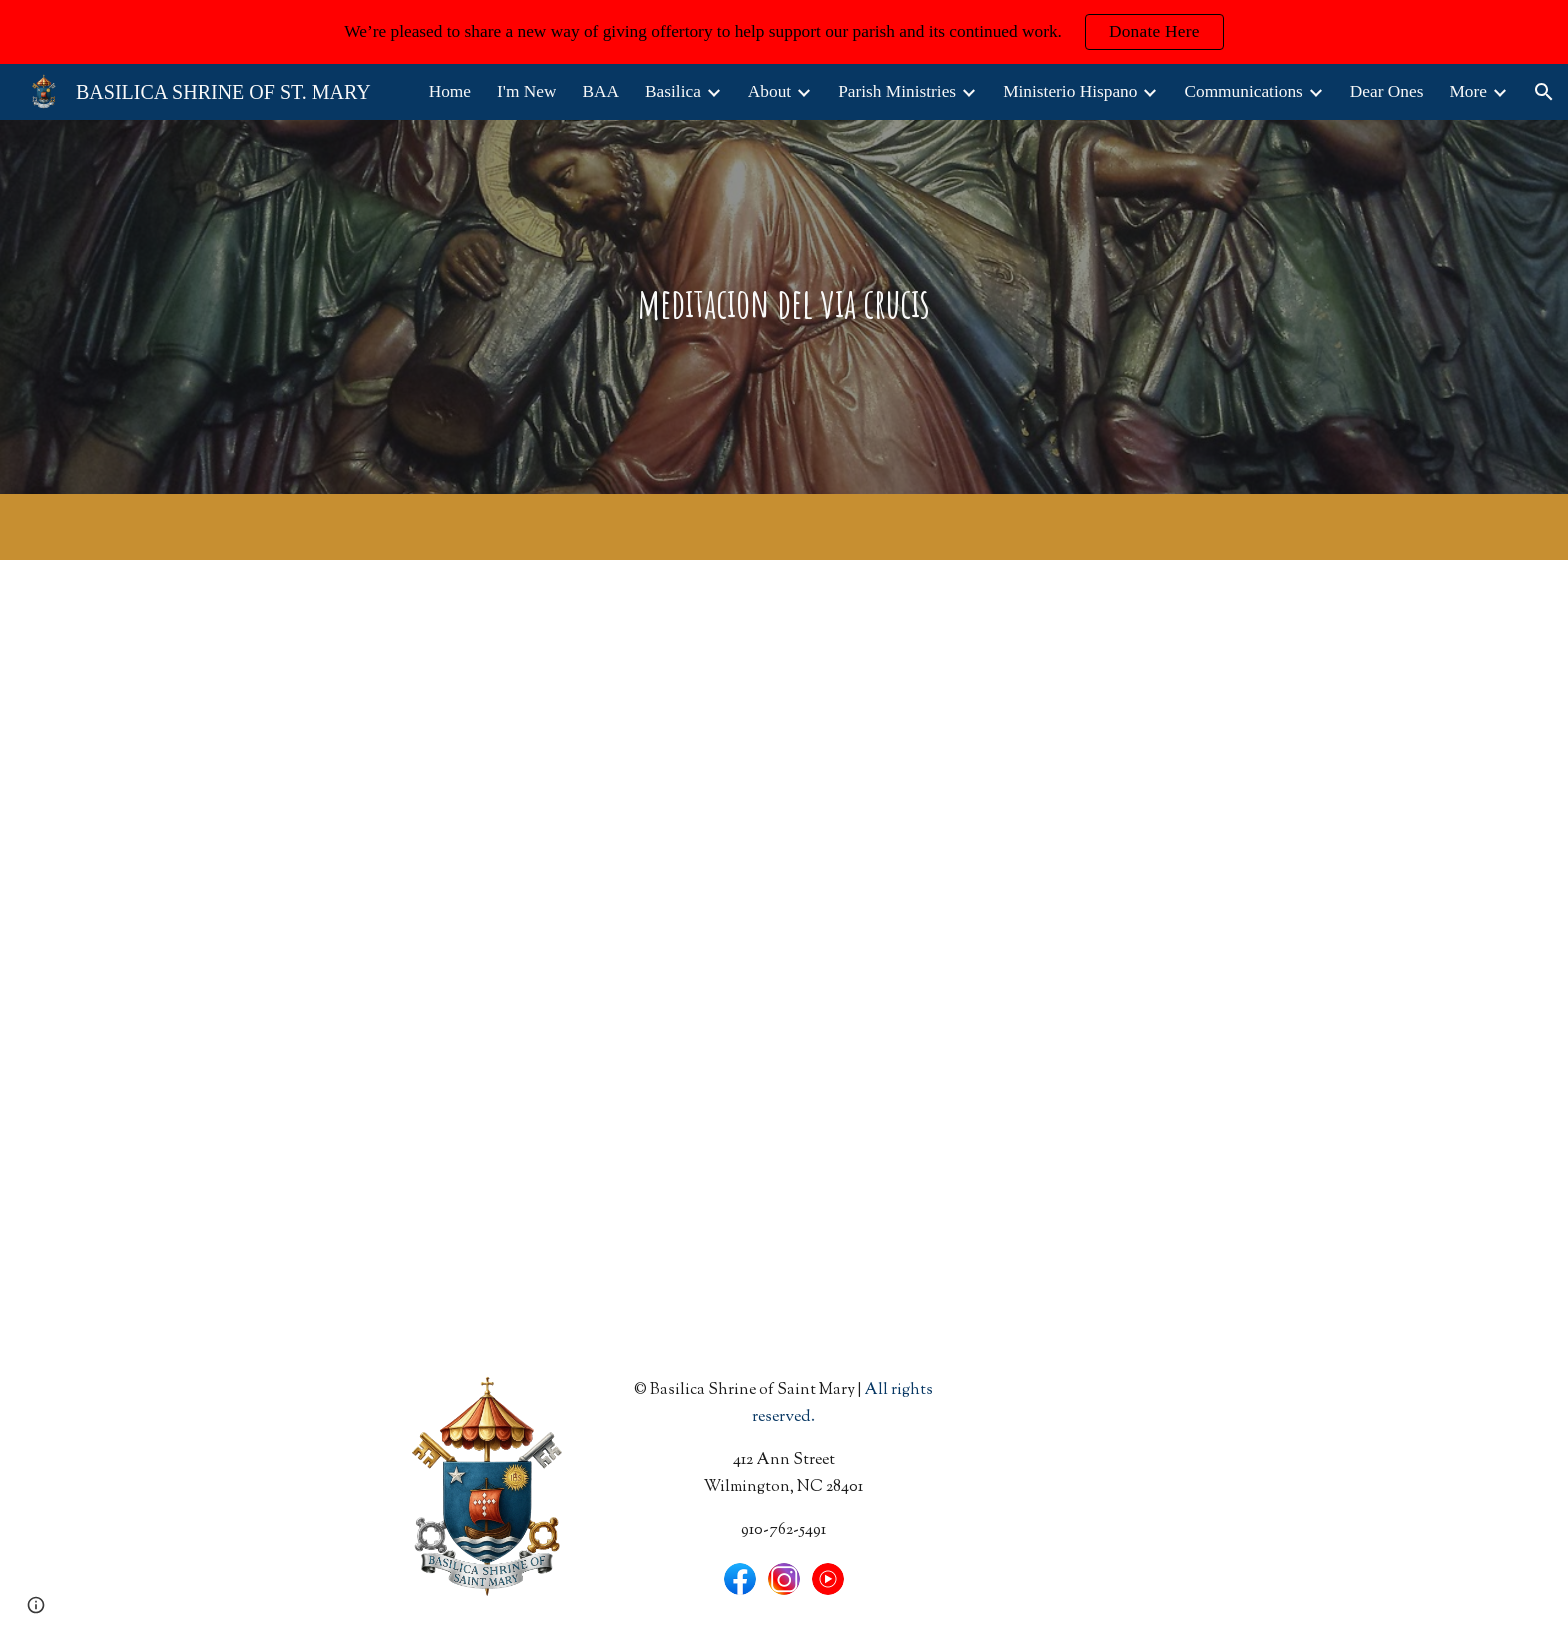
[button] (1544, 92)
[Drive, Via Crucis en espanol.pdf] (488, 949)
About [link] (769, 91)
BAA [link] (600, 91)
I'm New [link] (526, 91)
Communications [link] (1243, 91)
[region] (784, 32)
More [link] (1468, 91)
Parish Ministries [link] (897, 91)
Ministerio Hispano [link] (1070, 91)
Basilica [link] (673, 91)
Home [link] (450, 91)
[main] (784, 307)
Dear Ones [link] (1387, 91)
